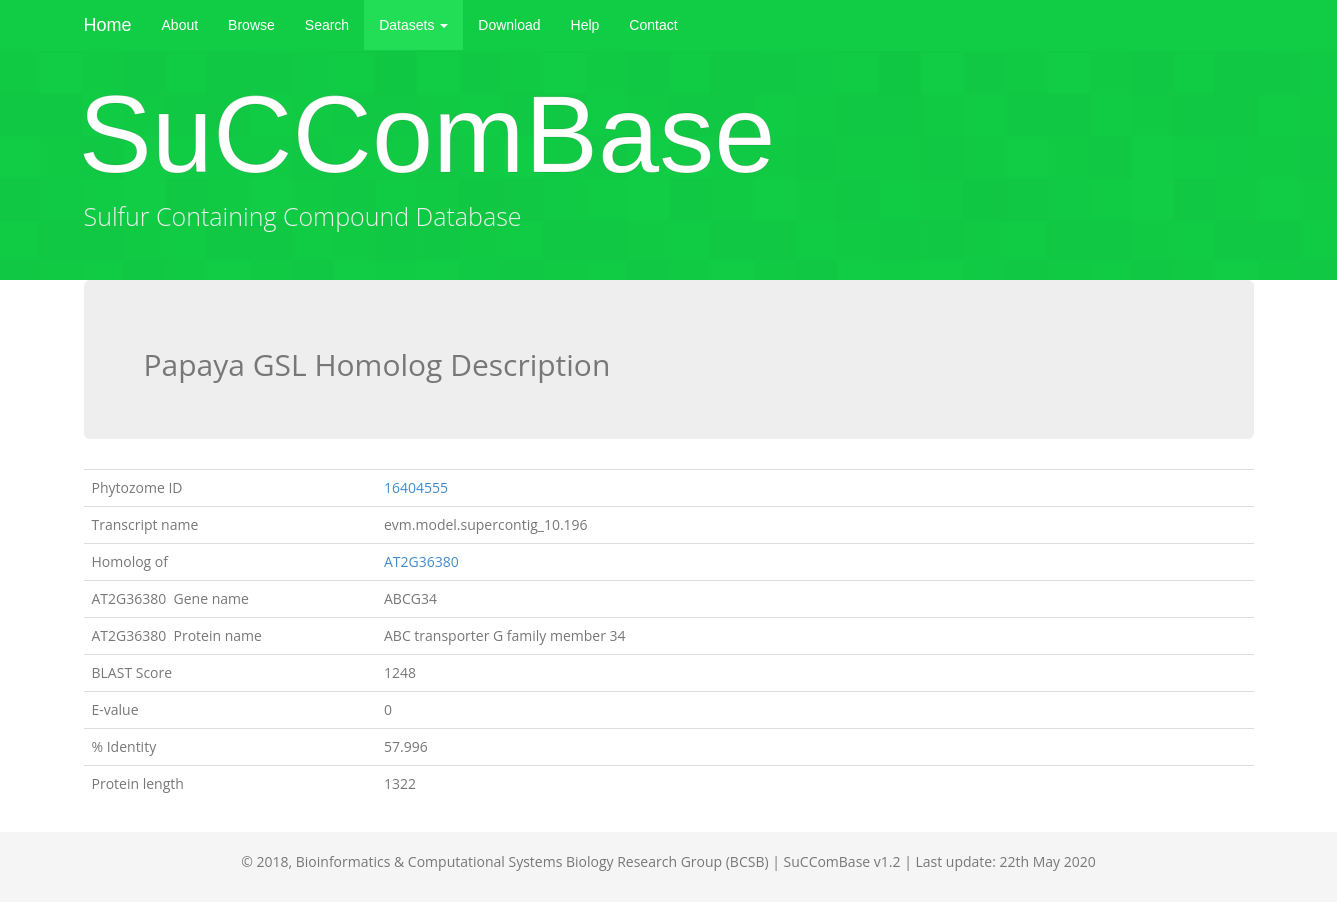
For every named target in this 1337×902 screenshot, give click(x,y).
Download (509, 25)
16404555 (416, 487)
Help (585, 25)
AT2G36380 (423, 561)
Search (327, 25)
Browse (251, 25)
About (180, 25)
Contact (653, 25)
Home (108, 25)
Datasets (413, 25)
